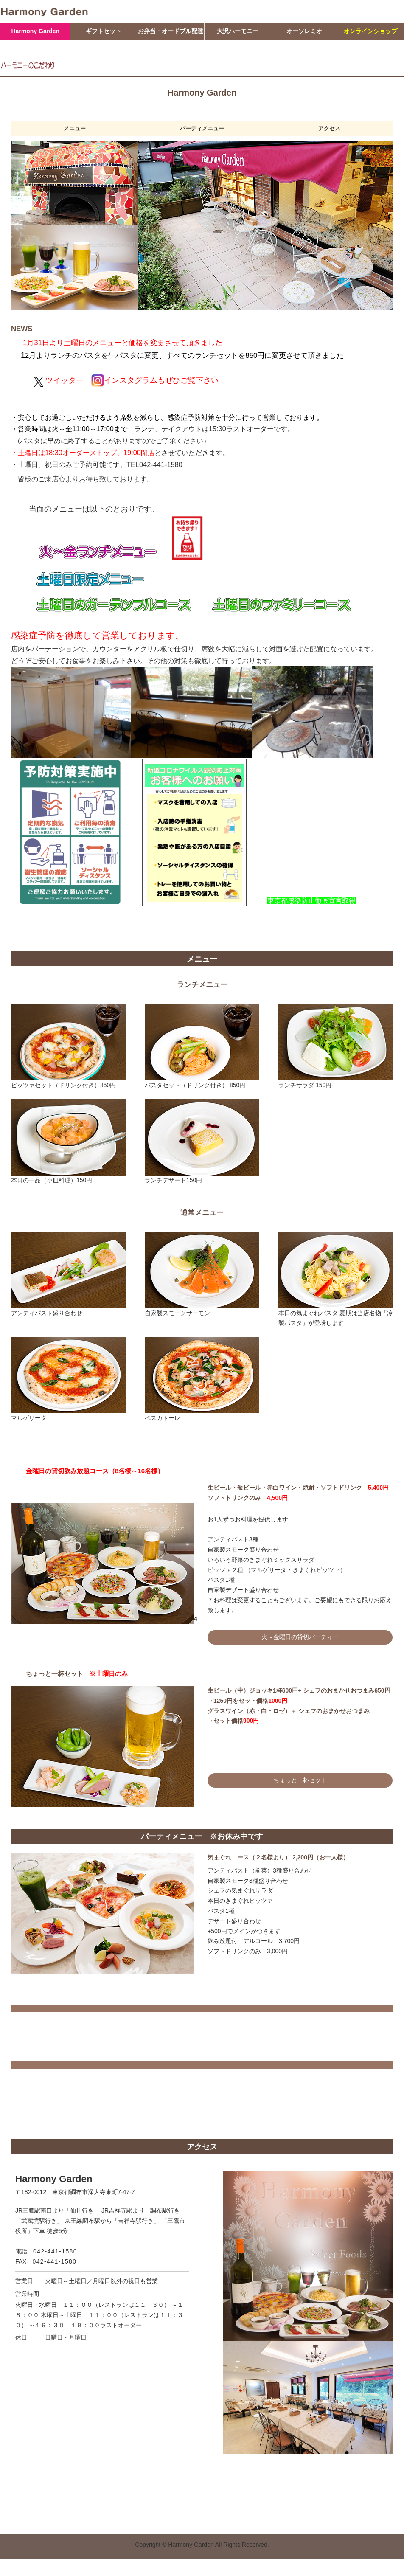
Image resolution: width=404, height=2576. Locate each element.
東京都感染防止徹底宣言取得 (311, 900)
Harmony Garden (35, 31)
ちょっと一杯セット (300, 1780)
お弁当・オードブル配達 (170, 31)
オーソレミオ (304, 31)
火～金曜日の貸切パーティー (300, 1637)
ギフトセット (103, 31)
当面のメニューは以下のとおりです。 (94, 509)
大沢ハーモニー (237, 31)
